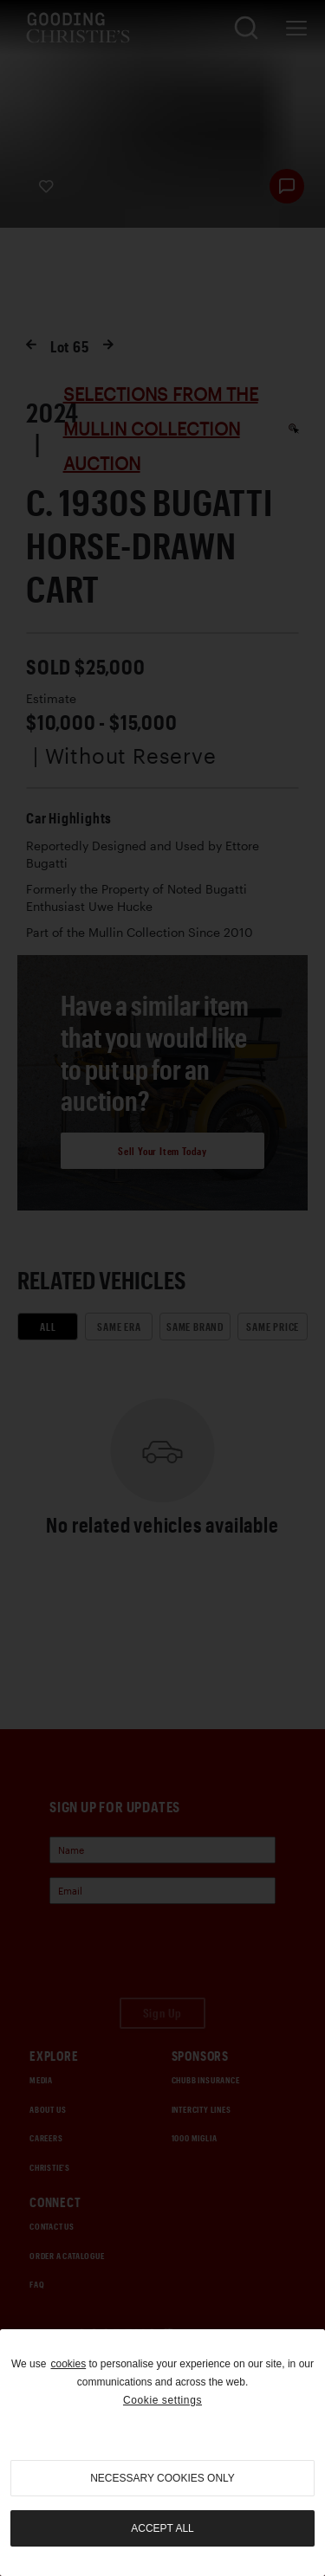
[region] (162, 2452)
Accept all (162, 2528)
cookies (68, 2364)
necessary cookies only (162, 2478)
